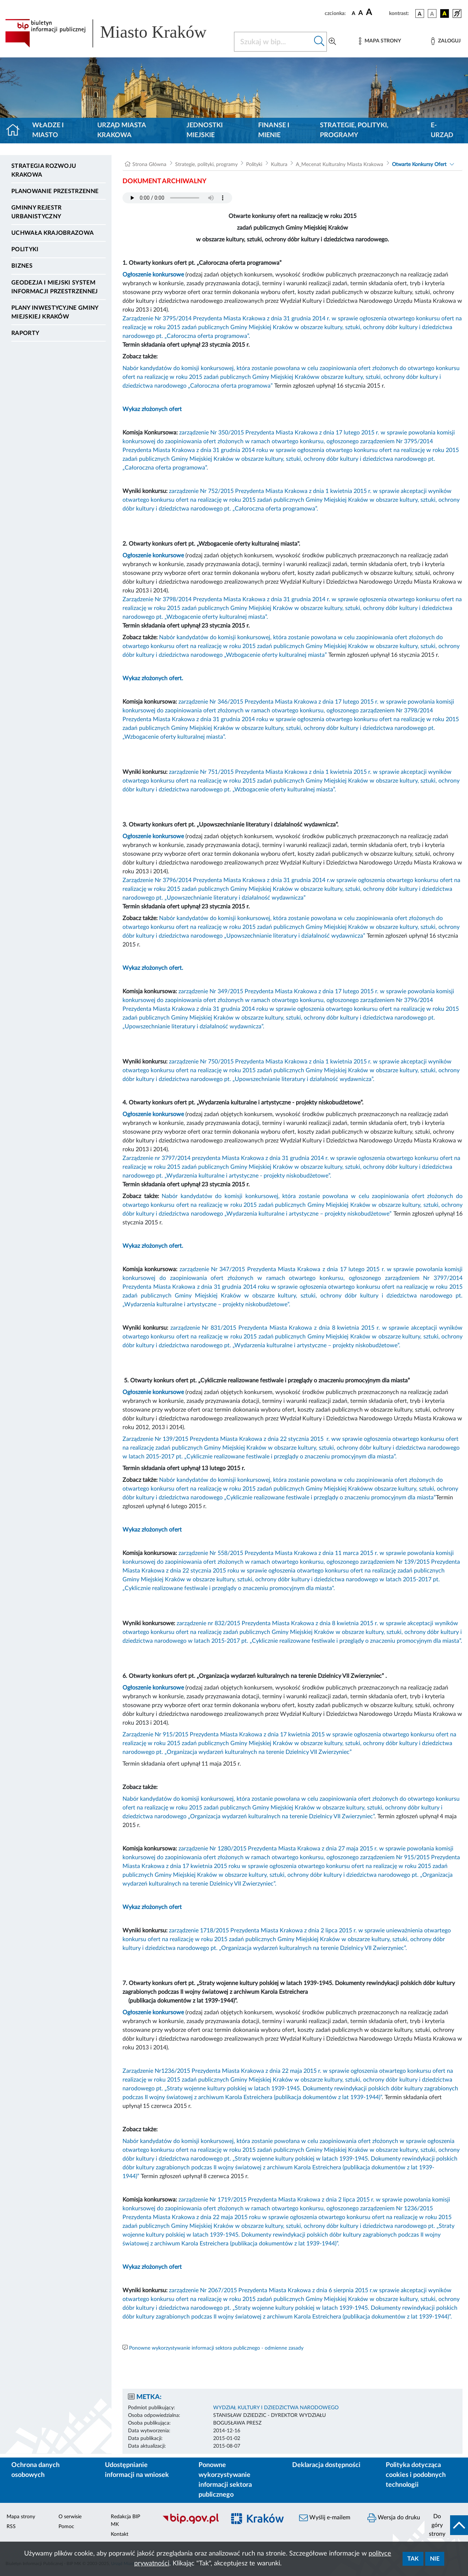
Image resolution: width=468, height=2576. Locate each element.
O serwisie (70, 2516)
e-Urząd (442, 130)
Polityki (25, 249)
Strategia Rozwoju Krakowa (43, 170)
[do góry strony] (446, 2525)
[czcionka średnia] (361, 13)
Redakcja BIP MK (125, 2520)
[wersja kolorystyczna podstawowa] (419, 13)
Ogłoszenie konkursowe (153, 275)
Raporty (25, 333)
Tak (413, 2559)
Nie (434, 2559)
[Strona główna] (15, 130)
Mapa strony (21, 2516)
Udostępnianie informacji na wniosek (137, 2470)
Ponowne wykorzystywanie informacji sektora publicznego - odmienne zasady (216, 2348)
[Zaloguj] (445, 41)
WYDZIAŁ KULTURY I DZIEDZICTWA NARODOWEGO (276, 2407)
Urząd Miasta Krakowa (121, 130)
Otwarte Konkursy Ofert (419, 164)
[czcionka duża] (376, 12)
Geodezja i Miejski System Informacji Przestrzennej (54, 287)
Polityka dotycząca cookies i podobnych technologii (416, 2475)
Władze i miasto (48, 130)
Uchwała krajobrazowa (52, 233)
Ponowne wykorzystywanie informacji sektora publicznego (225, 2480)
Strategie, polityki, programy (354, 130)
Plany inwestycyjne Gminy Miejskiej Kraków (54, 312)
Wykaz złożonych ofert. (152, 678)
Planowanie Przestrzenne (54, 191)
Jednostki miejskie (204, 130)
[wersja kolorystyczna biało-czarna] (432, 13)
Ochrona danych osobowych (35, 2470)
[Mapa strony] (380, 41)
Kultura (279, 164)
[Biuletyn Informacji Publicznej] (190, 2523)
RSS (11, 2526)
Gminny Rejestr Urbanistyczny (36, 212)
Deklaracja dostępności (326, 2465)
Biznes (22, 266)
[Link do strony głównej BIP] (115, 33)
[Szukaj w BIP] (273, 42)
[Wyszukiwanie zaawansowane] (332, 41)
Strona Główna (149, 164)
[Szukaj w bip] (319, 42)
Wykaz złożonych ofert (152, 409)
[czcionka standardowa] (353, 13)
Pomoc (66, 2526)
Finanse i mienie (273, 130)
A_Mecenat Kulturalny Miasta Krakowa (339, 164)
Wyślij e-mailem (324, 2517)
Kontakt (119, 2534)
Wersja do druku (393, 2517)
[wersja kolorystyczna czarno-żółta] (444, 13)
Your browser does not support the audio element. (177, 197)
